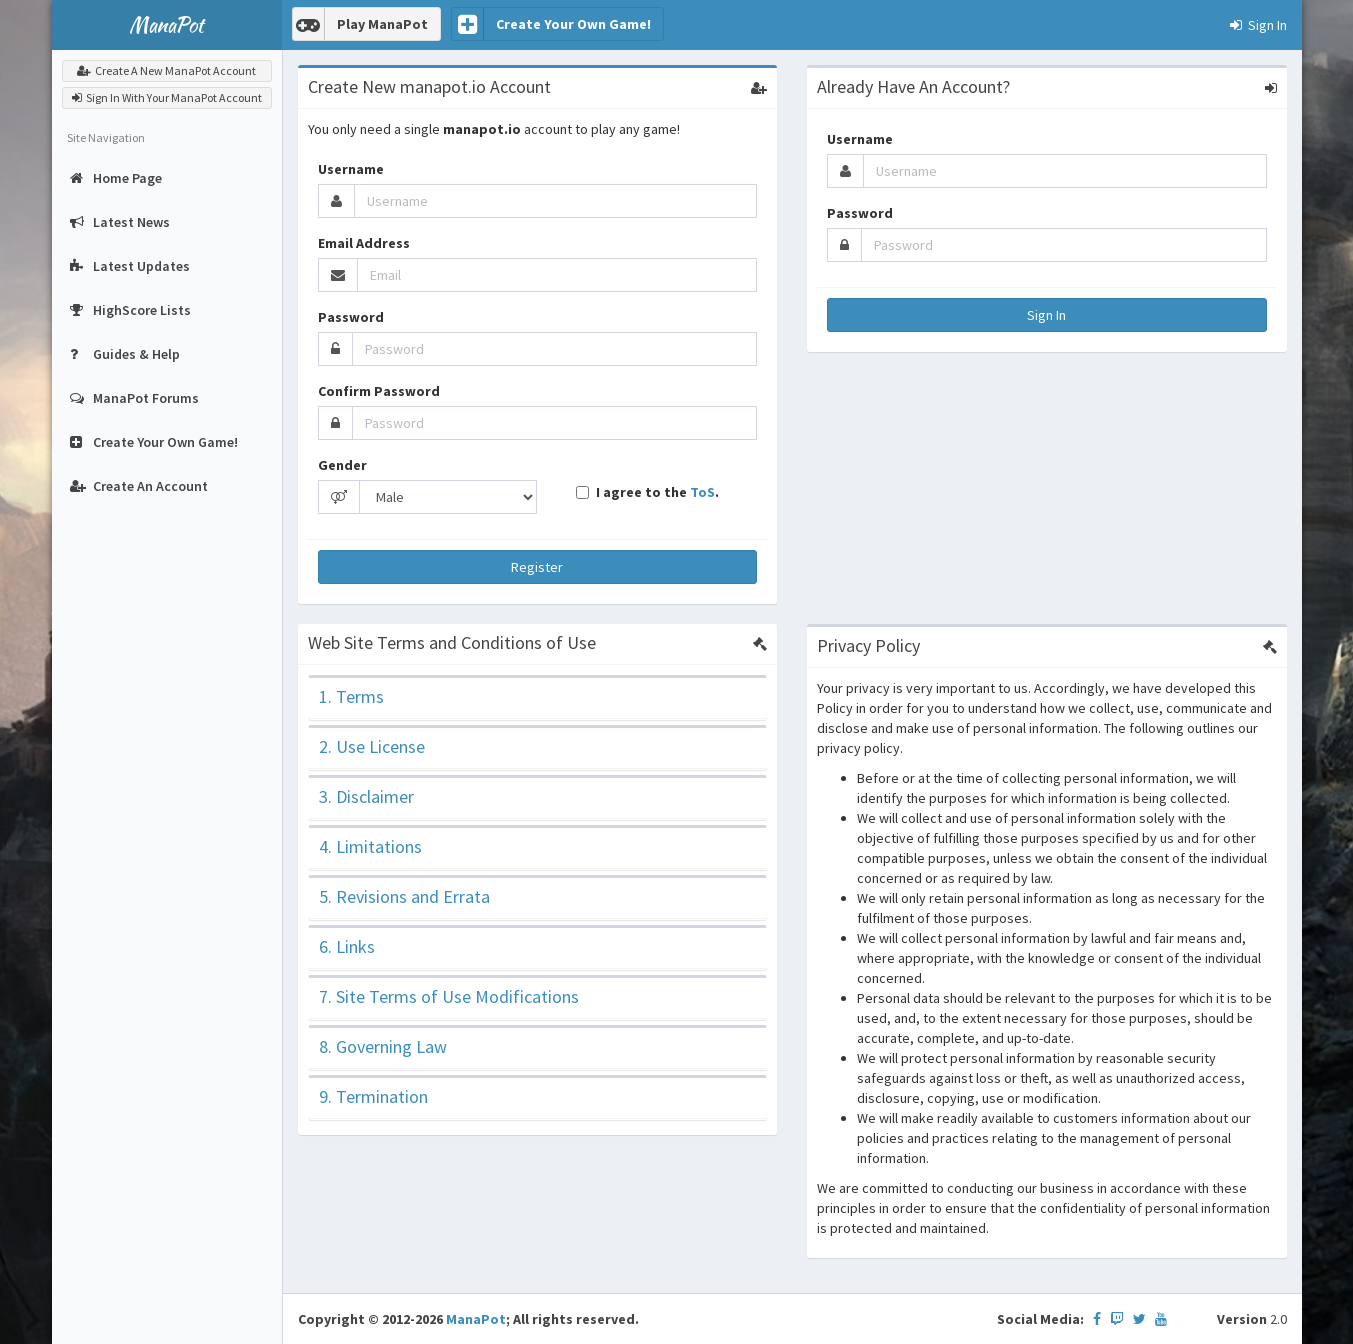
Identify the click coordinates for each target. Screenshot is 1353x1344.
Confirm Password (379, 391)
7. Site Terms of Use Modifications (449, 996)
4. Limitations (370, 846)
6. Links (347, 946)
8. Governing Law (383, 1046)
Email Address (364, 243)
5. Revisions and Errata (404, 896)
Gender (342, 465)
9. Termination (373, 1096)
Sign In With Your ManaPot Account (167, 97)
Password (351, 317)
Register (537, 567)
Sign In (1046, 315)
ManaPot (476, 1319)
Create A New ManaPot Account (166, 70)
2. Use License (372, 746)
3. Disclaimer (366, 796)
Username (351, 169)
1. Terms (351, 696)
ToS (702, 492)
